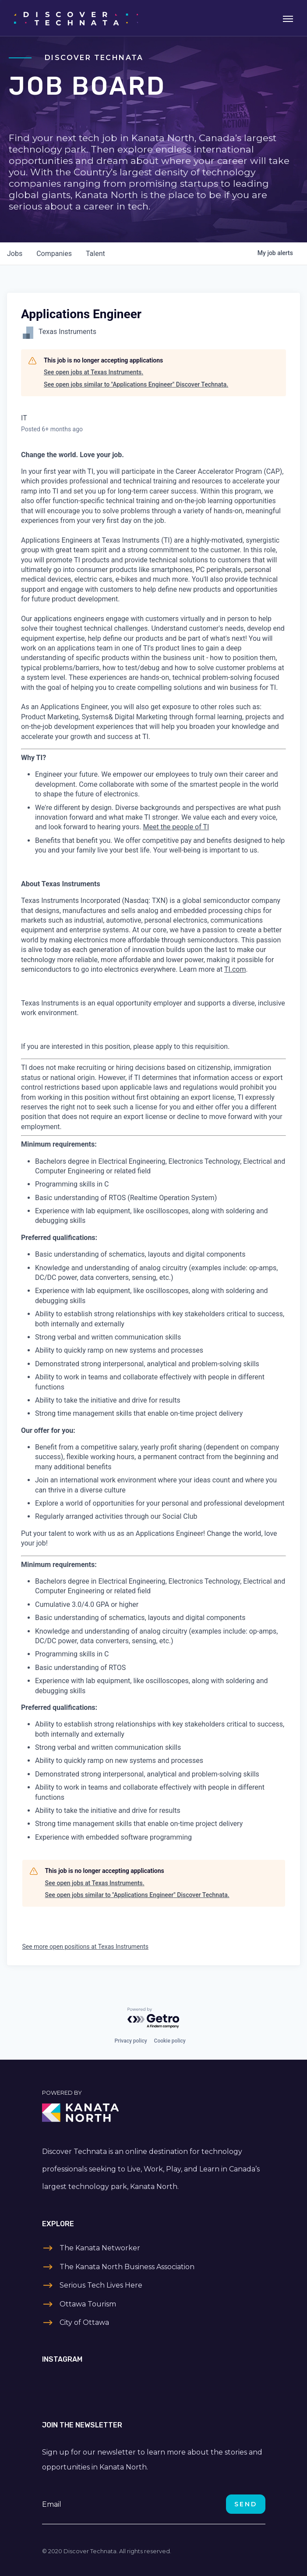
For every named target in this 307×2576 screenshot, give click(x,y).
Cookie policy (170, 2041)
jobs (14, 253)
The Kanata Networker (100, 2248)
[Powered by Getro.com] (153, 2018)
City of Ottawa (84, 2322)
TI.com (235, 969)
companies (54, 253)
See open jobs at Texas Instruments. (93, 372)
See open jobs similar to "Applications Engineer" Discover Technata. (136, 384)
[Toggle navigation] (288, 18)
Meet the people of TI (176, 827)
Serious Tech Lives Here (101, 2285)
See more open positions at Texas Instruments (85, 1946)
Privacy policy (130, 2041)
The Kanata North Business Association (127, 2267)
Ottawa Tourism (88, 2304)
